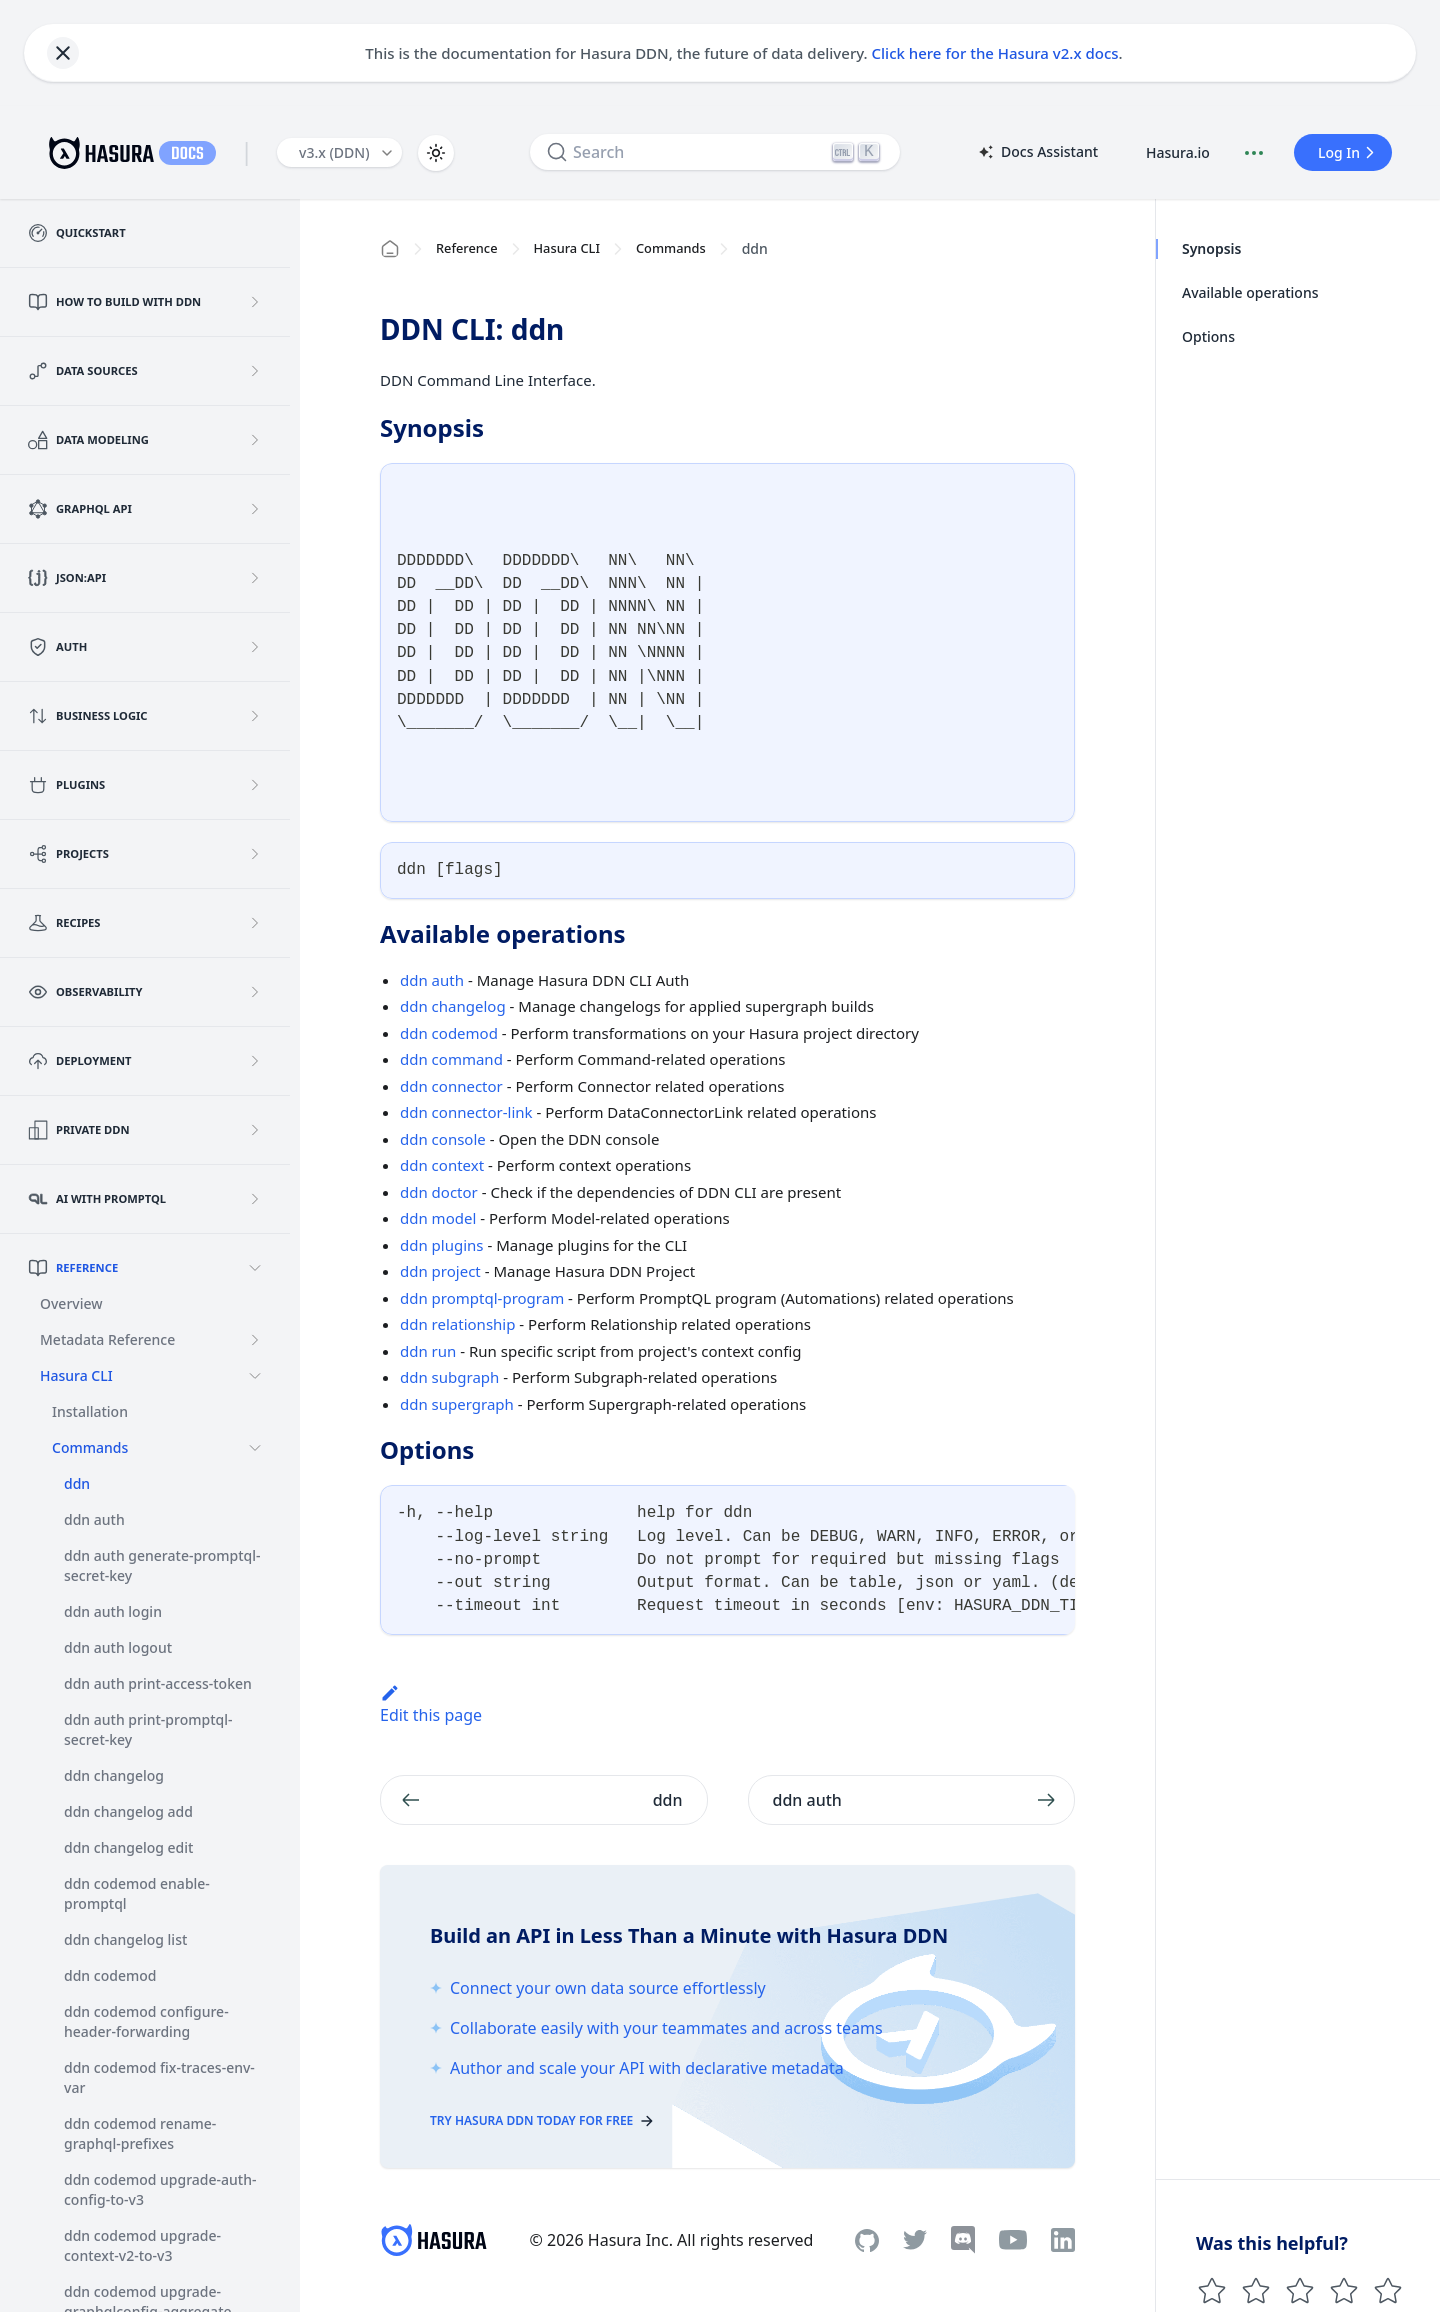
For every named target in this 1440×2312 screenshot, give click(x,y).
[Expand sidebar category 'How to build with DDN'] (255, 302)
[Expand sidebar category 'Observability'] (255, 992)
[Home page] (390, 249)
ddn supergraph (457, 1404)
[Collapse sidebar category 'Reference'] (255, 1268)
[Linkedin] (1063, 2240)
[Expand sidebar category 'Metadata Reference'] (255, 1340)
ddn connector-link (466, 1112)
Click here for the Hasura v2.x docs (995, 53)
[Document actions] (1254, 153)
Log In (1349, 152)
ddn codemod (449, 1033)
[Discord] (963, 2240)
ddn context (442, 1165)
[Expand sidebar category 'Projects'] (255, 854)
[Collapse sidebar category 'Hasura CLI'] (255, 1376)
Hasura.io (1178, 152)
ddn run (428, 1351)
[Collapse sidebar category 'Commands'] (255, 1448)
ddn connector (451, 1086)
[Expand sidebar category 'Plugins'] (255, 785)
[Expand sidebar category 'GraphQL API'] (255, 509)
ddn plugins (442, 1245)
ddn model (438, 1218)
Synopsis (1211, 248)
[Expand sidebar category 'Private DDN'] (255, 1130)
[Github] (867, 2240)
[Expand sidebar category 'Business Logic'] (255, 716)
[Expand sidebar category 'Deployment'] (255, 1061)
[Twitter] (915, 2240)
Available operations (1250, 292)
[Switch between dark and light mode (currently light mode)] (436, 153)
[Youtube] (1013, 2240)
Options (1208, 336)
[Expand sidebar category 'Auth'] (255, 647)
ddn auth (432, 980)
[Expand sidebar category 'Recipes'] (255, 923)
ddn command (451, 1059)
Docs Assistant (1037, 153)
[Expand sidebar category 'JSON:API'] (255, 578)
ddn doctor (439, 1192)
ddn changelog (453, 1006)
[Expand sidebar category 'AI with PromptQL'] (255, 1199)
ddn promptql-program (482, 1298)
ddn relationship (457, 1324)
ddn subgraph (449, 1377)
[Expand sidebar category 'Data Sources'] (255, 371)
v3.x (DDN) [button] (334, 152)
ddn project (440, 1271)
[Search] (715, 152)
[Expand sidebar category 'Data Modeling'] (255, 440)
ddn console (443, 1139)
